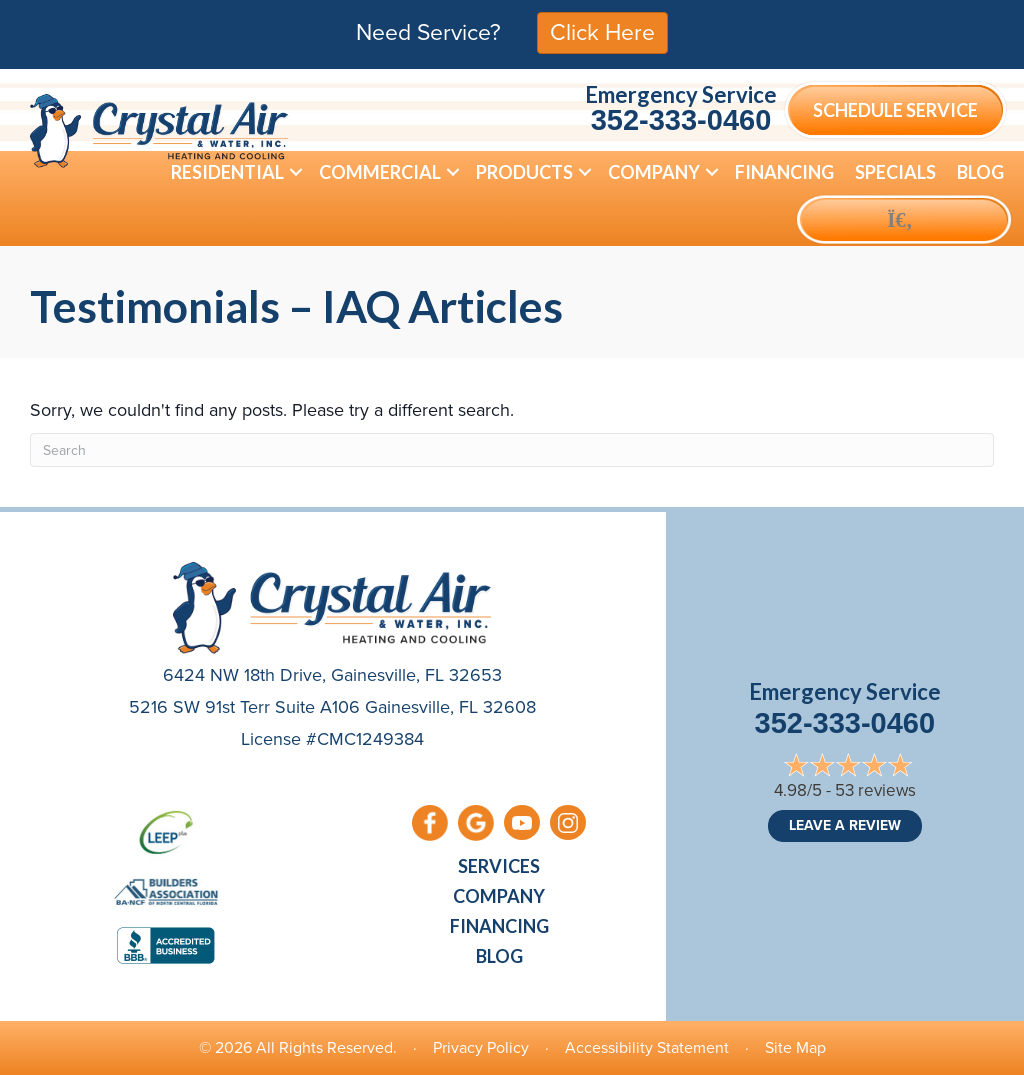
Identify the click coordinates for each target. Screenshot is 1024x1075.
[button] (296, 172)
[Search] (512, 450)
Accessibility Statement (647, 1047)
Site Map (795, 1047)
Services (499, 866)
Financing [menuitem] (784, 172)
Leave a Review (845, 825)
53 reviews (875, 790)
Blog (499, 956)
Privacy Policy (481, 1047)
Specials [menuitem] (895, 172)
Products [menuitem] (524, 172)
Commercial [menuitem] (380, 172)
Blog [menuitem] (980, 172)
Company (499, 896)
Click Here (602, 32)
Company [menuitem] (654, 172)
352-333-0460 (681, 120)
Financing (499, 926)
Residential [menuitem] (227, 172)
